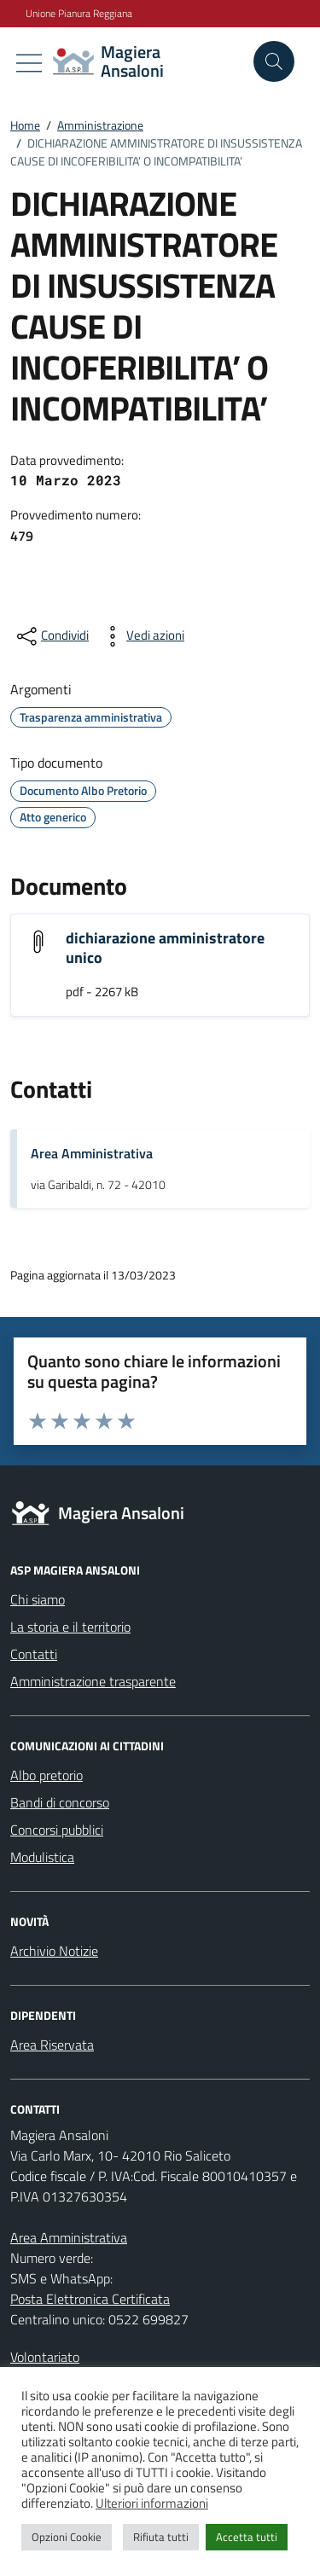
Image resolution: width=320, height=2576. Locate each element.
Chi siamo (37, 1599)
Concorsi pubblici (56, 1829)
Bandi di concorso (59, 1802)
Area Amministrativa (92, 1153)
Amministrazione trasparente (93, 1681)
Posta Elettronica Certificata (90, 2299)
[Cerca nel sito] (273, 61)
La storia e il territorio (70, 1626)
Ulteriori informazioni (152, 2503)
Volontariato (44, 2357)
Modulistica (42, 1857)
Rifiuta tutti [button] (161, 2536)
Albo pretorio (46, 1775)
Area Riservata (52, 2044)
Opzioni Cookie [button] (67, 2536)
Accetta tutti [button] (246, 2536)
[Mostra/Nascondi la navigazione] (29, 63)
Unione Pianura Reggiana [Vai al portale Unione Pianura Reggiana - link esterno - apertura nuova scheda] (79, 13)
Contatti (33, 1654)
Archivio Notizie (54, 1951)
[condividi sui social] (51, 636)
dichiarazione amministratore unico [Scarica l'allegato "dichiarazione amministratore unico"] (165, 947)
